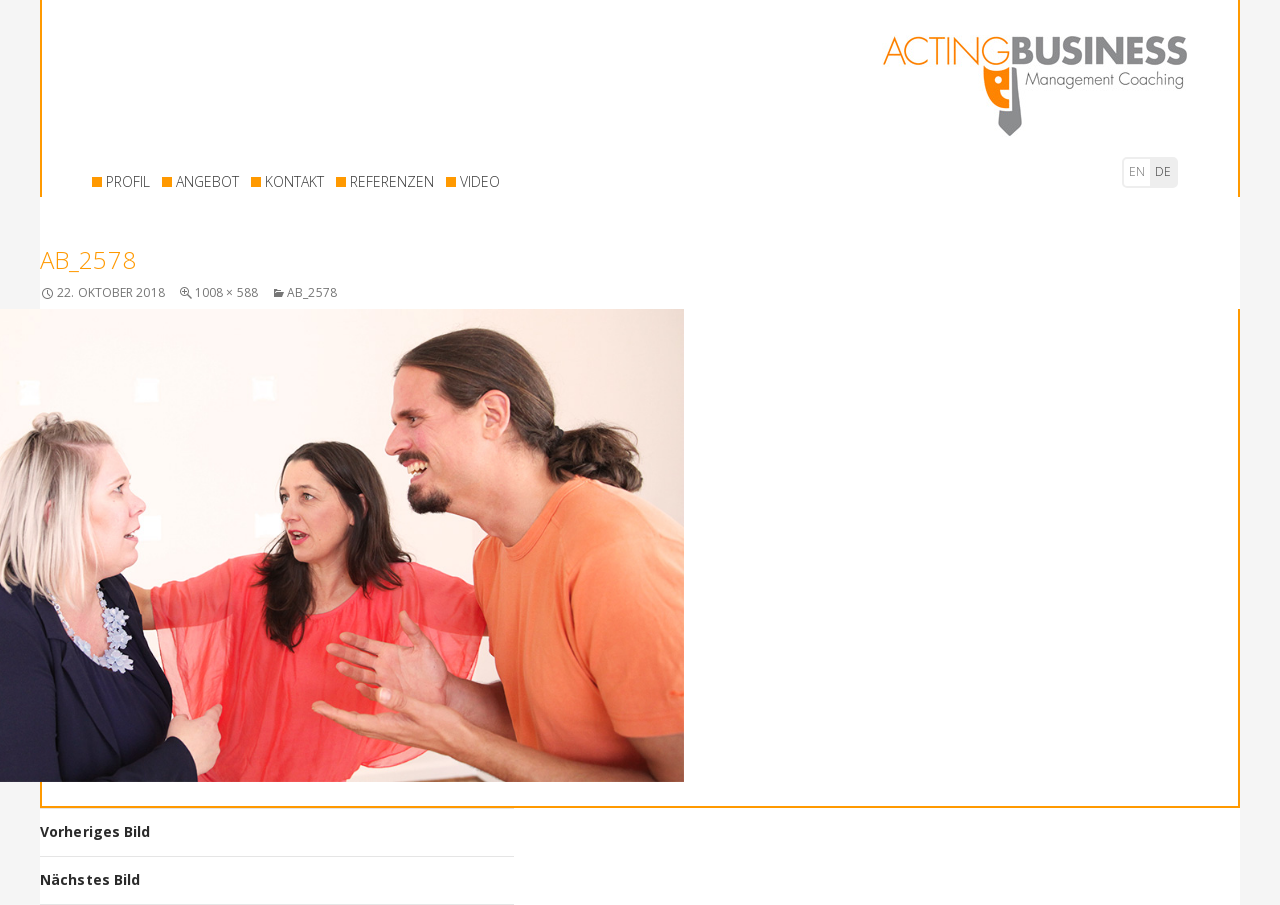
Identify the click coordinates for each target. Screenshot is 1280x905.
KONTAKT (294, 181)
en (1137, 171)
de (1163, 171)
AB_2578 (312, 292)
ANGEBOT (207, 181)
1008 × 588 (226, 292)
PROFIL (128, 181)
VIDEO (480, 181)
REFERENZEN (392, 181)
